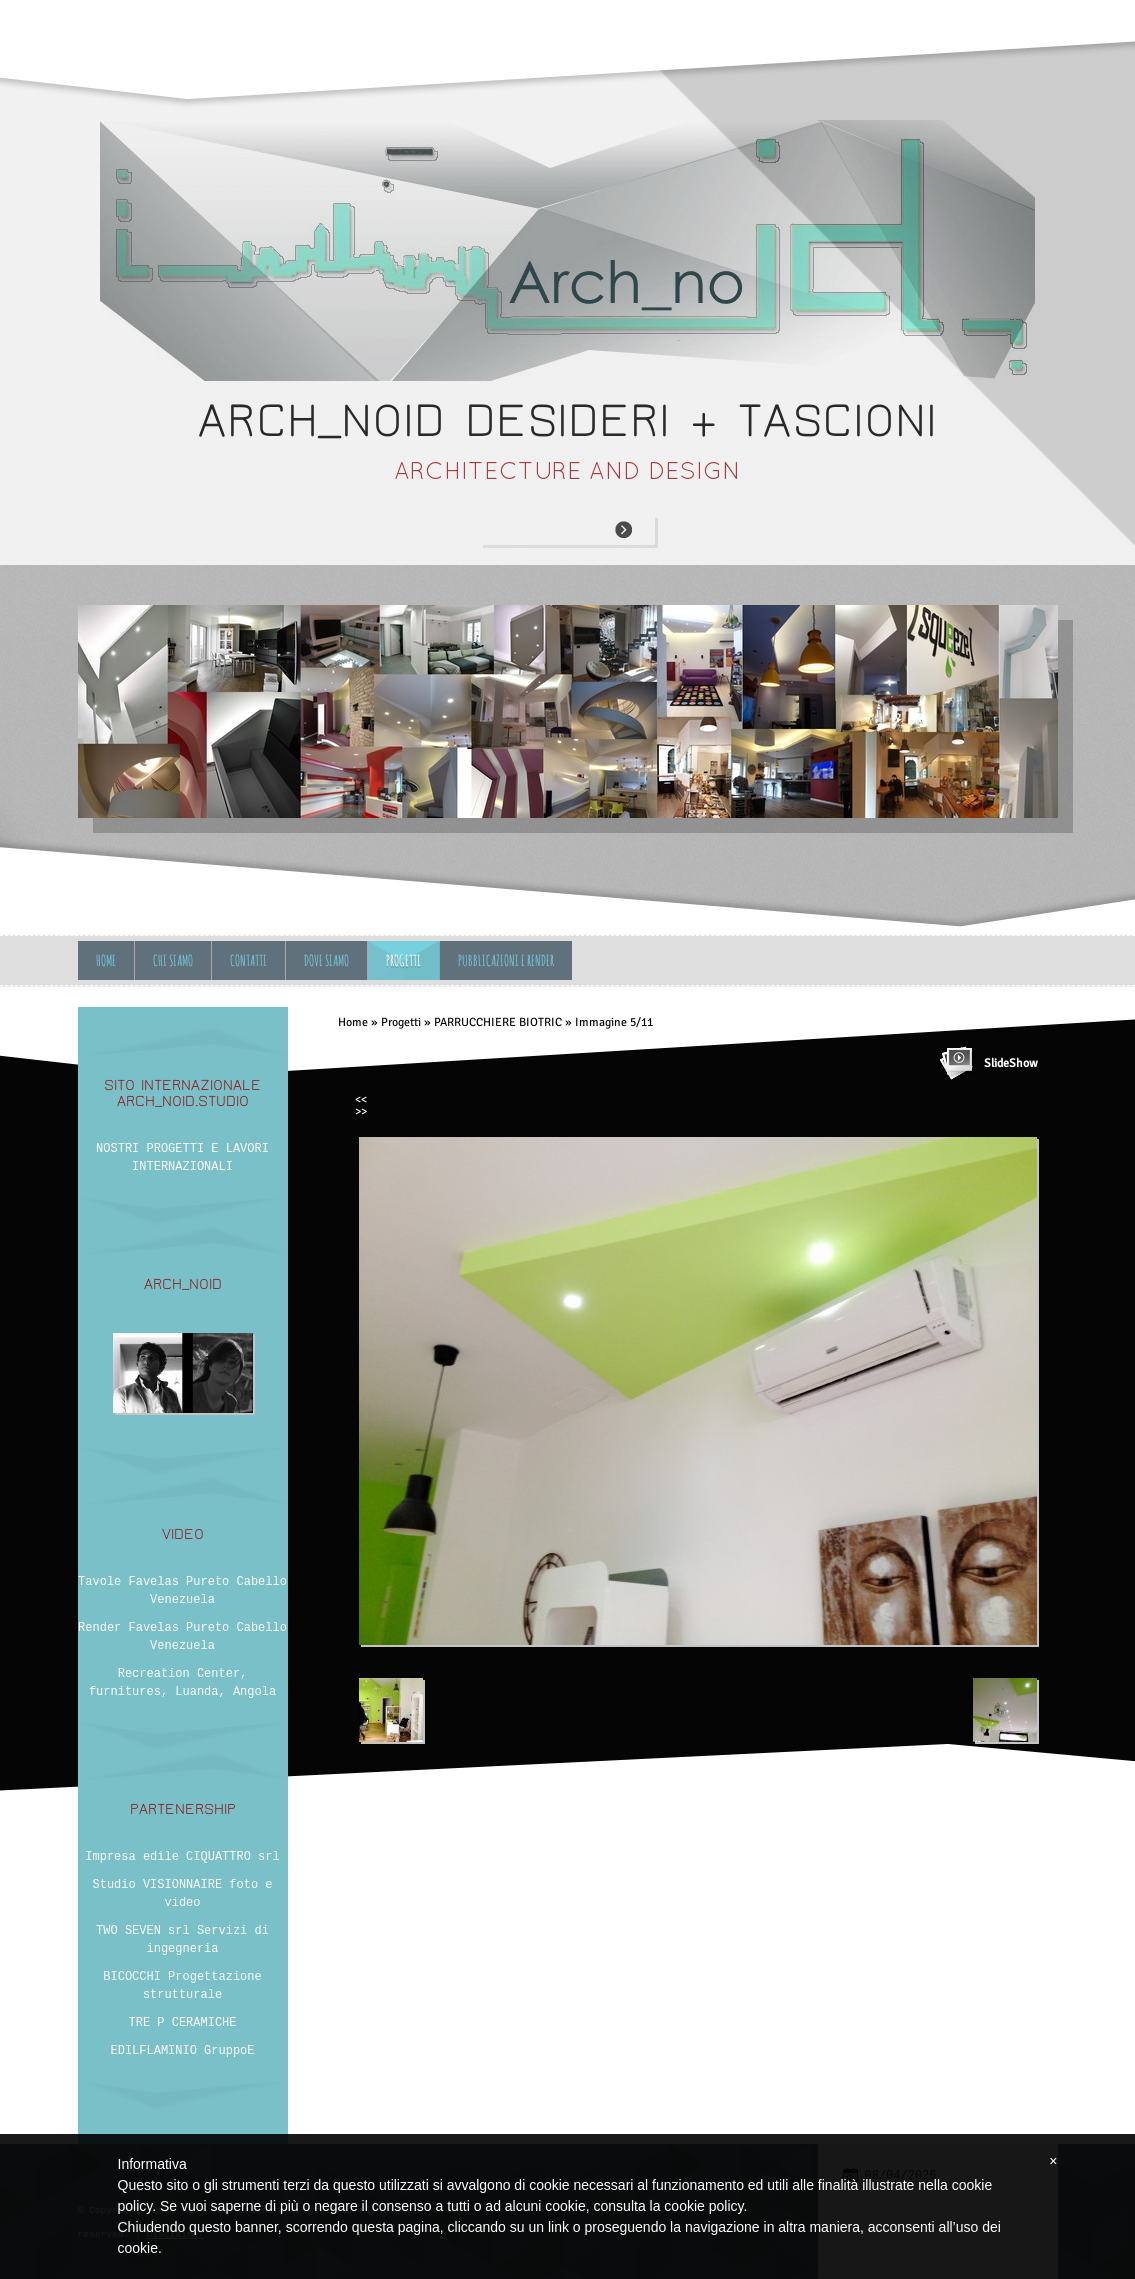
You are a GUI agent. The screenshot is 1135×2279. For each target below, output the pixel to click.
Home (106, 960)
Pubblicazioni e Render (506, 960)
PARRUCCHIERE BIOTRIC (498, 1022)
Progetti (403, 960)
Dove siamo (326, 960)
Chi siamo (173, 960)
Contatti (248, 960)
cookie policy (703, 2206)
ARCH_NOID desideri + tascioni (567, 420)
